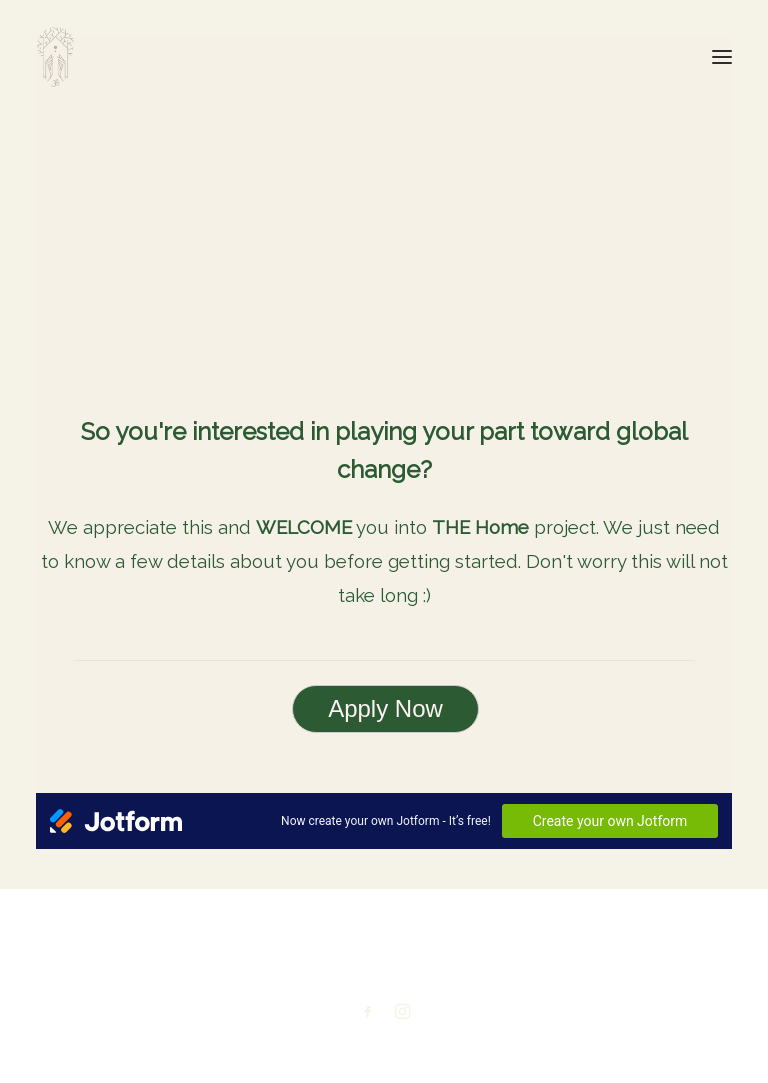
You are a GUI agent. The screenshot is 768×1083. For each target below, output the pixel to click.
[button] (722, 57)
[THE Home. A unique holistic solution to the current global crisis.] (55, 57)
